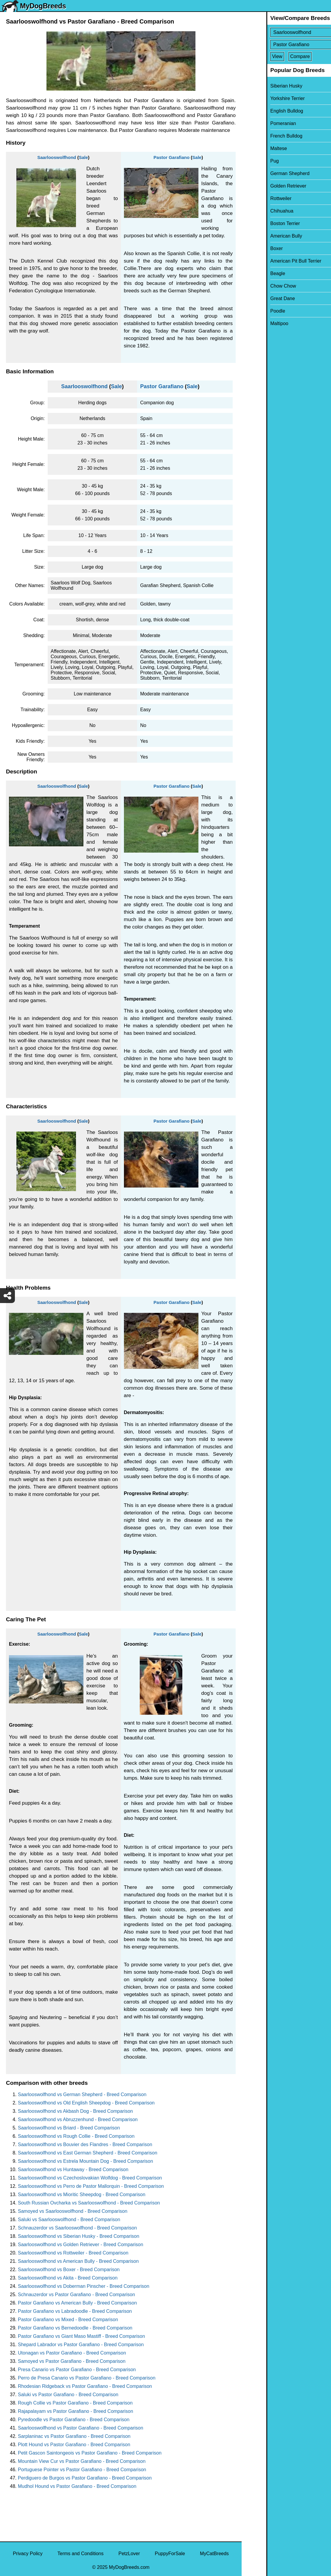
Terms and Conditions (81, 2553)
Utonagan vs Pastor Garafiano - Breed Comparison (72, 2352)
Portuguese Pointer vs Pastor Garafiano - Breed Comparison (82, 2469)
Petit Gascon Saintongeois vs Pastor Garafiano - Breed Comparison (89, 2452)
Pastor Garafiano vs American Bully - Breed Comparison (77, 2302)
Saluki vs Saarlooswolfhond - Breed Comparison (69, 2219)
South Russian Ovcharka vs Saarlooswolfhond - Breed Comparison (89, 2202)
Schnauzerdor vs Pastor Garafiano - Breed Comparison (76, 2294)
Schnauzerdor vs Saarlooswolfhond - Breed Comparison (77, 2227)
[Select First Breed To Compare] (286, 32)
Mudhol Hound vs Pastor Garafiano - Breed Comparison (77, 2486)
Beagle (252, 273)
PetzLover (129, 2553)
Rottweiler (256, 198)
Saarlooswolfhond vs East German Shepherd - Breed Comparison (87, 2152)
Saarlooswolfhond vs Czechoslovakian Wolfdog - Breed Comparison (90, 2177)
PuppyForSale (170, 2553)
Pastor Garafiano (171, 157)
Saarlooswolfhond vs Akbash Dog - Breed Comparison (75, 2111)
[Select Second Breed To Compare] (286, 44)
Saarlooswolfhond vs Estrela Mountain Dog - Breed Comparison (85, 2161)
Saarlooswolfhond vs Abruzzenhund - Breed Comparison (78, 2119)
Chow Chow (258, 285)
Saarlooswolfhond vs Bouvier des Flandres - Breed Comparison (85, 2144)
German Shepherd (265, 173)
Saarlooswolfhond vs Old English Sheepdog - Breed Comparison (86, 2102)
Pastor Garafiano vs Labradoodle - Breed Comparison (75, 2311)
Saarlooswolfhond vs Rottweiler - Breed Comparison (73, 2252)
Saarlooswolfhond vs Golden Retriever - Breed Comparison (80, 2244)
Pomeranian (258, 123)
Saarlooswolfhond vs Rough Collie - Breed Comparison (76, 2136)
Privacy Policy (28, 2553)
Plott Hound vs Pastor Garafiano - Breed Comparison (74, 2444)
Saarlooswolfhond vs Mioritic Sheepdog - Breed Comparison (81, 2194)
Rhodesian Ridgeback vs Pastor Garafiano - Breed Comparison (85, 2386)
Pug (249, 160)
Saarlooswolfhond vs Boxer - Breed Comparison (69, 2269)
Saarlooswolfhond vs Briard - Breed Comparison (69, 2127)
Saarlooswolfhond (56, 157)
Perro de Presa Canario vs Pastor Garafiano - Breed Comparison (87, 2377)
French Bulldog (261, 135)
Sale (83, 157)
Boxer (251, 248)
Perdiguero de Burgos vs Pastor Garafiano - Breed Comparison (85, 2477)
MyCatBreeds (214, 2553)
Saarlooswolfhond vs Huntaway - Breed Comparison (73, 2169)
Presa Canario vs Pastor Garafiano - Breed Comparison (77, 2369)
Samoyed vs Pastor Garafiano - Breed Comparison (71, 2361)
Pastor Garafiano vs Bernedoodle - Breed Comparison (75, 2327)
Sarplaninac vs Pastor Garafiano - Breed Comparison (74, 2436)
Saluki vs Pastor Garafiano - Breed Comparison (68, 2394)
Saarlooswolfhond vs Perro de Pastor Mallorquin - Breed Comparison (91, 2186)
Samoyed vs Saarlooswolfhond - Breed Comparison (72, 2211)
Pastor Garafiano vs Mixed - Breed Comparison (68, 2319)
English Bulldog (261, 110)
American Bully (261, 235)
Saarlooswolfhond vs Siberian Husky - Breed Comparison (78, 2236)
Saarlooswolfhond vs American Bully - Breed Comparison (78, 2261)
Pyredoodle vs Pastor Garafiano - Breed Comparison (73, 2419)
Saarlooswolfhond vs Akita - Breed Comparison (67, 2277)
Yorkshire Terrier (262, 98)
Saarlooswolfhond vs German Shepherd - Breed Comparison (82, 2094)
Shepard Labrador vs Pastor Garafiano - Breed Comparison (81, 2344)
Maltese (253, 148)
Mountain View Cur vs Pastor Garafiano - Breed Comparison (81, 2461)
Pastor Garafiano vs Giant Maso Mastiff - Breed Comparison (81, 2336)
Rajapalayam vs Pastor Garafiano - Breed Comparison (75, 2411)
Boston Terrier (260, 223)
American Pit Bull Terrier (270, 260)
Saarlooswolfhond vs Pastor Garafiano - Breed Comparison (80, 2427)
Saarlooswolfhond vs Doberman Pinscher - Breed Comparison (83, 2286)
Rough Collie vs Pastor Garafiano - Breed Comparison (75, 2402)
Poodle (252, 310)
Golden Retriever (263, 185)
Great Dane (257, 298)
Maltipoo (254, 323)
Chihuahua (256, 210)
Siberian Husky (261, 85)
